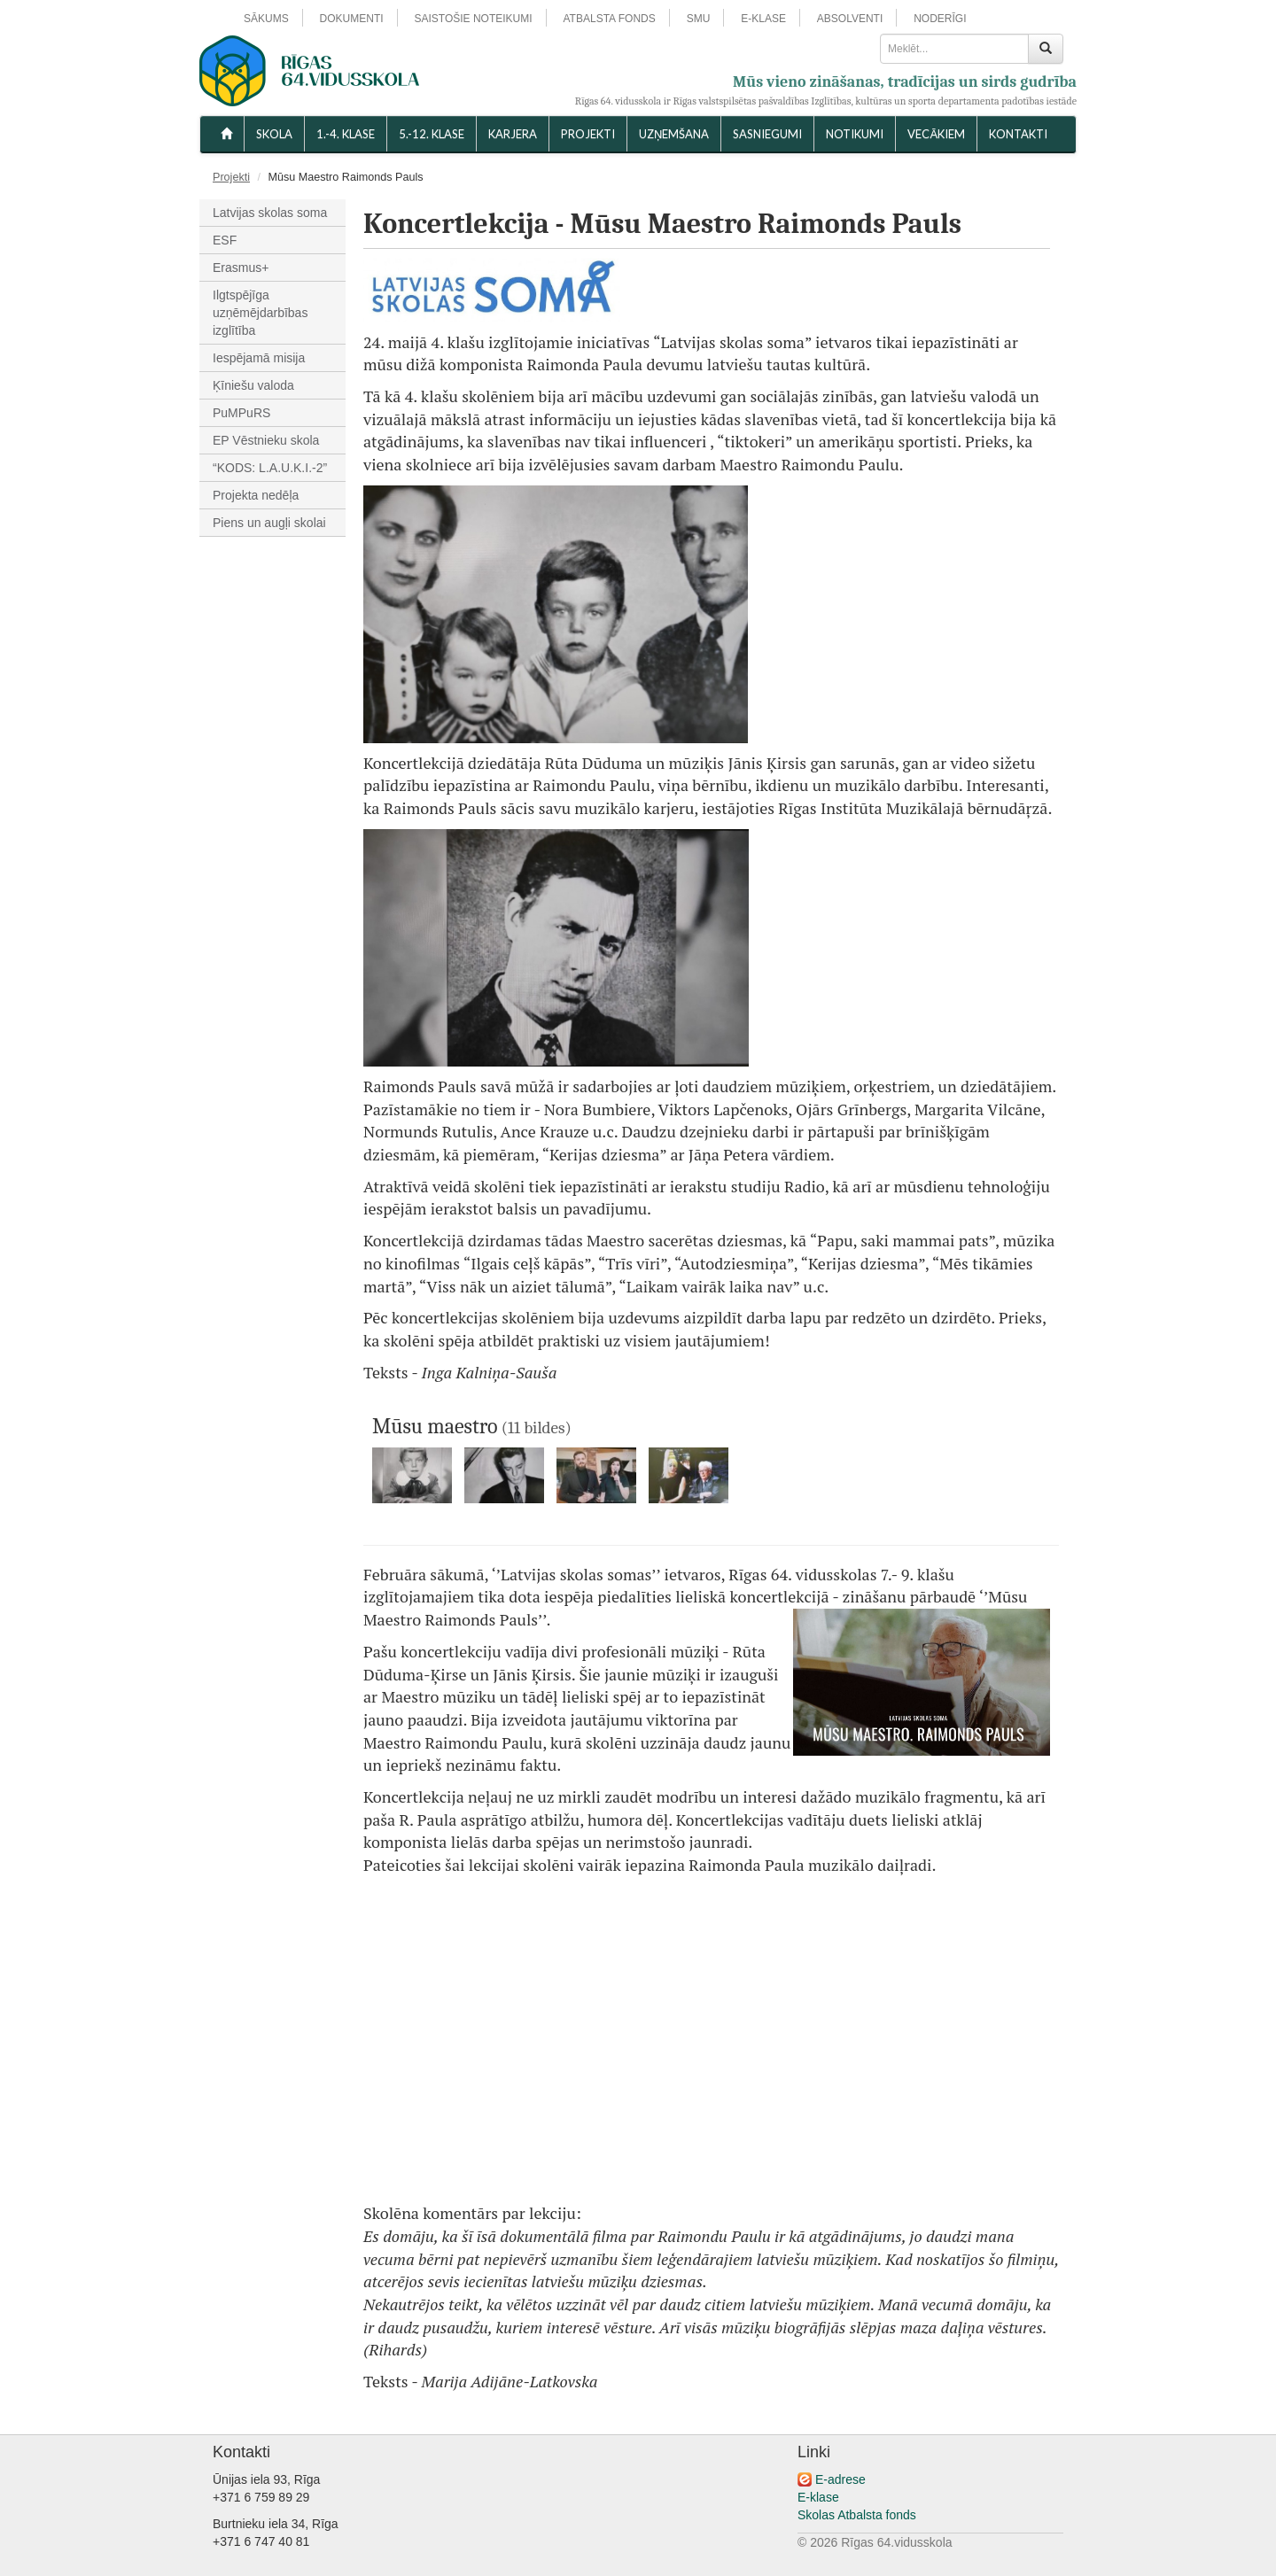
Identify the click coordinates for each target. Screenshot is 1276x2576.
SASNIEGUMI (767, 134)
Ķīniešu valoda (253, 385)
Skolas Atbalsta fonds (857, 2515)
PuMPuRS (241, 413)
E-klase (818, 2497)
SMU (699, 18)
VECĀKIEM (936, 134)
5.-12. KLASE (431, 134)
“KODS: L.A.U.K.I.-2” (270, 468)
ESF (225, 240)
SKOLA (274, 134)
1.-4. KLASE (345, 134)
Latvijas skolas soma (270, 213)
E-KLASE (763, 18)
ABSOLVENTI (850, 18)
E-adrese (840, 2479)
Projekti (588, 134)
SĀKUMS (266, 18)
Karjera (512, 134)
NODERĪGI (940, 18)
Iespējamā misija (259, 358)
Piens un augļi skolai (269, 523)
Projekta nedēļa (256, 495)
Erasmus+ (240, 267)
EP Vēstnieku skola (266, 440)
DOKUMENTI (352, 18)
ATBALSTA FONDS (610, 18)
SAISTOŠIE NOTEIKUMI (473, 18)
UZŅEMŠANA (674, 134)
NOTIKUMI (854, 134)
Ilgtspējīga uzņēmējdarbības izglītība (260, 313)
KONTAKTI (1018, 134)
